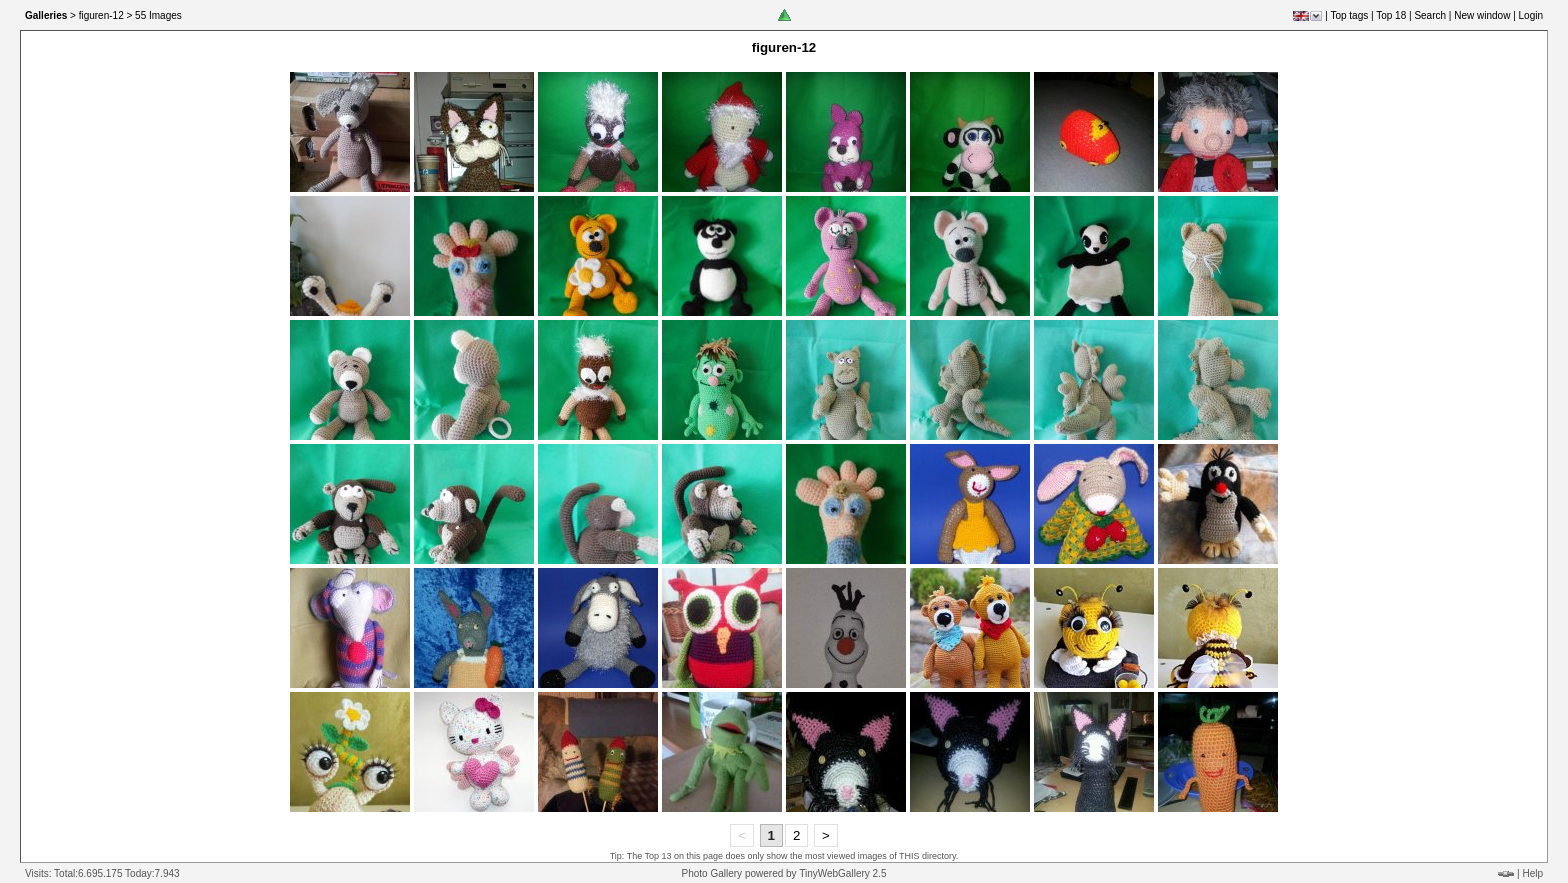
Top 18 (1391, 15)
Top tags (1349, 15)
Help (1532, 873)
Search (1430, 15)
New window (1482, 15)
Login (1531, 15)
